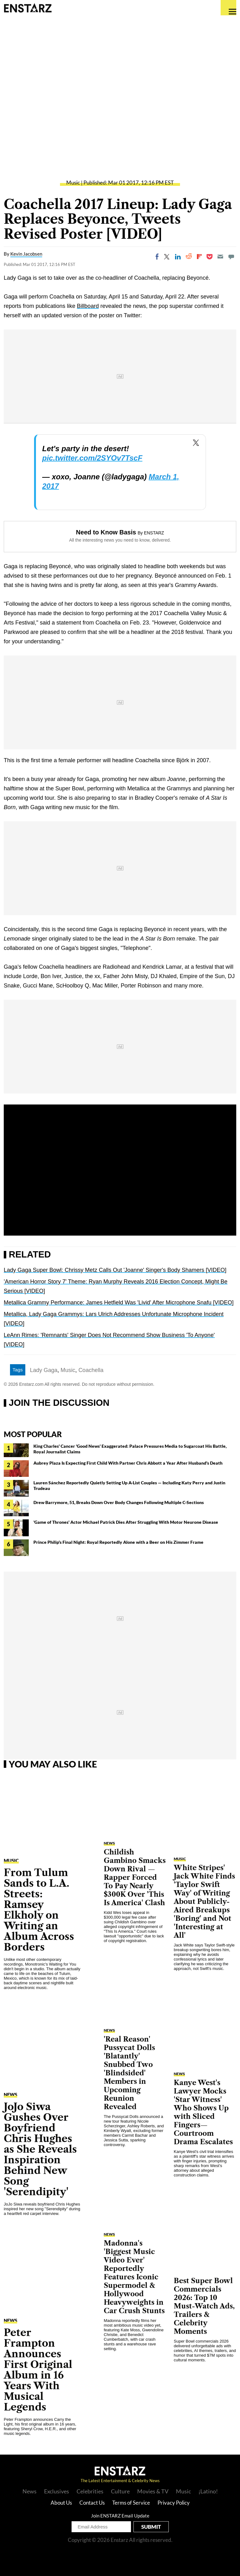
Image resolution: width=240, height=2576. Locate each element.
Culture (120, 2491)
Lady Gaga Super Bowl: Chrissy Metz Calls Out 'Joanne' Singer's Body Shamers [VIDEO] (115, 1270)
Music (73, 182)
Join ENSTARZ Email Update (120, 2515)
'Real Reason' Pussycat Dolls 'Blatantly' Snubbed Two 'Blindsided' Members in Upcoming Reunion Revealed (129, 2073)
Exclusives (56, 2491)
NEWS (10, 2094)
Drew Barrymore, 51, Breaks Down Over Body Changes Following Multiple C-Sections (118, 1502)
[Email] (220, 256)
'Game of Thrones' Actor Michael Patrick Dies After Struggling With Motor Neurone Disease (125, 1522)
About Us (61, 2502)
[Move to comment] (231, 256)
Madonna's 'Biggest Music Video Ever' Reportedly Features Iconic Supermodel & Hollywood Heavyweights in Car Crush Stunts (134, 2277)
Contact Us (92, 2502)
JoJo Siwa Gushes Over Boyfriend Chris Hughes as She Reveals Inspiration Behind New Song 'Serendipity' (40, 2149)
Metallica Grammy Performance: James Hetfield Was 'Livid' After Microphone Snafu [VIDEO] (118, 1302)
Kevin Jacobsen (26, 254)
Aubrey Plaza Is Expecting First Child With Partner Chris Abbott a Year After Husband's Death (127, 1463)
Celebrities (90, 2491)
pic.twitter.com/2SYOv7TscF (92, 458)
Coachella (90, 1370)
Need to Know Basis (106, 532)
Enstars (28, 8)
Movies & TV (152, 2491)
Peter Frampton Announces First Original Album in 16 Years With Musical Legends (38, 2369)
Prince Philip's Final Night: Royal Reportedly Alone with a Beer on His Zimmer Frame (118, 1542)
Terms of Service (131, 2502)
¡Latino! (208, 2491)
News (29, 2491)
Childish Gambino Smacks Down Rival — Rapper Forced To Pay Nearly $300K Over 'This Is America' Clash (135, 1877)
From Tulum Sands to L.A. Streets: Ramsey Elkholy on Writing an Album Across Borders (39, 1909)
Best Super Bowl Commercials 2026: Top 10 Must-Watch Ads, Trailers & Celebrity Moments (204, 2306)
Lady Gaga (44, 1370)
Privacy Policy (174, 2502)
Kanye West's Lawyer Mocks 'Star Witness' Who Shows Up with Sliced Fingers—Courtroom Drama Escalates (203, 2112)
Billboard (88, 306)
